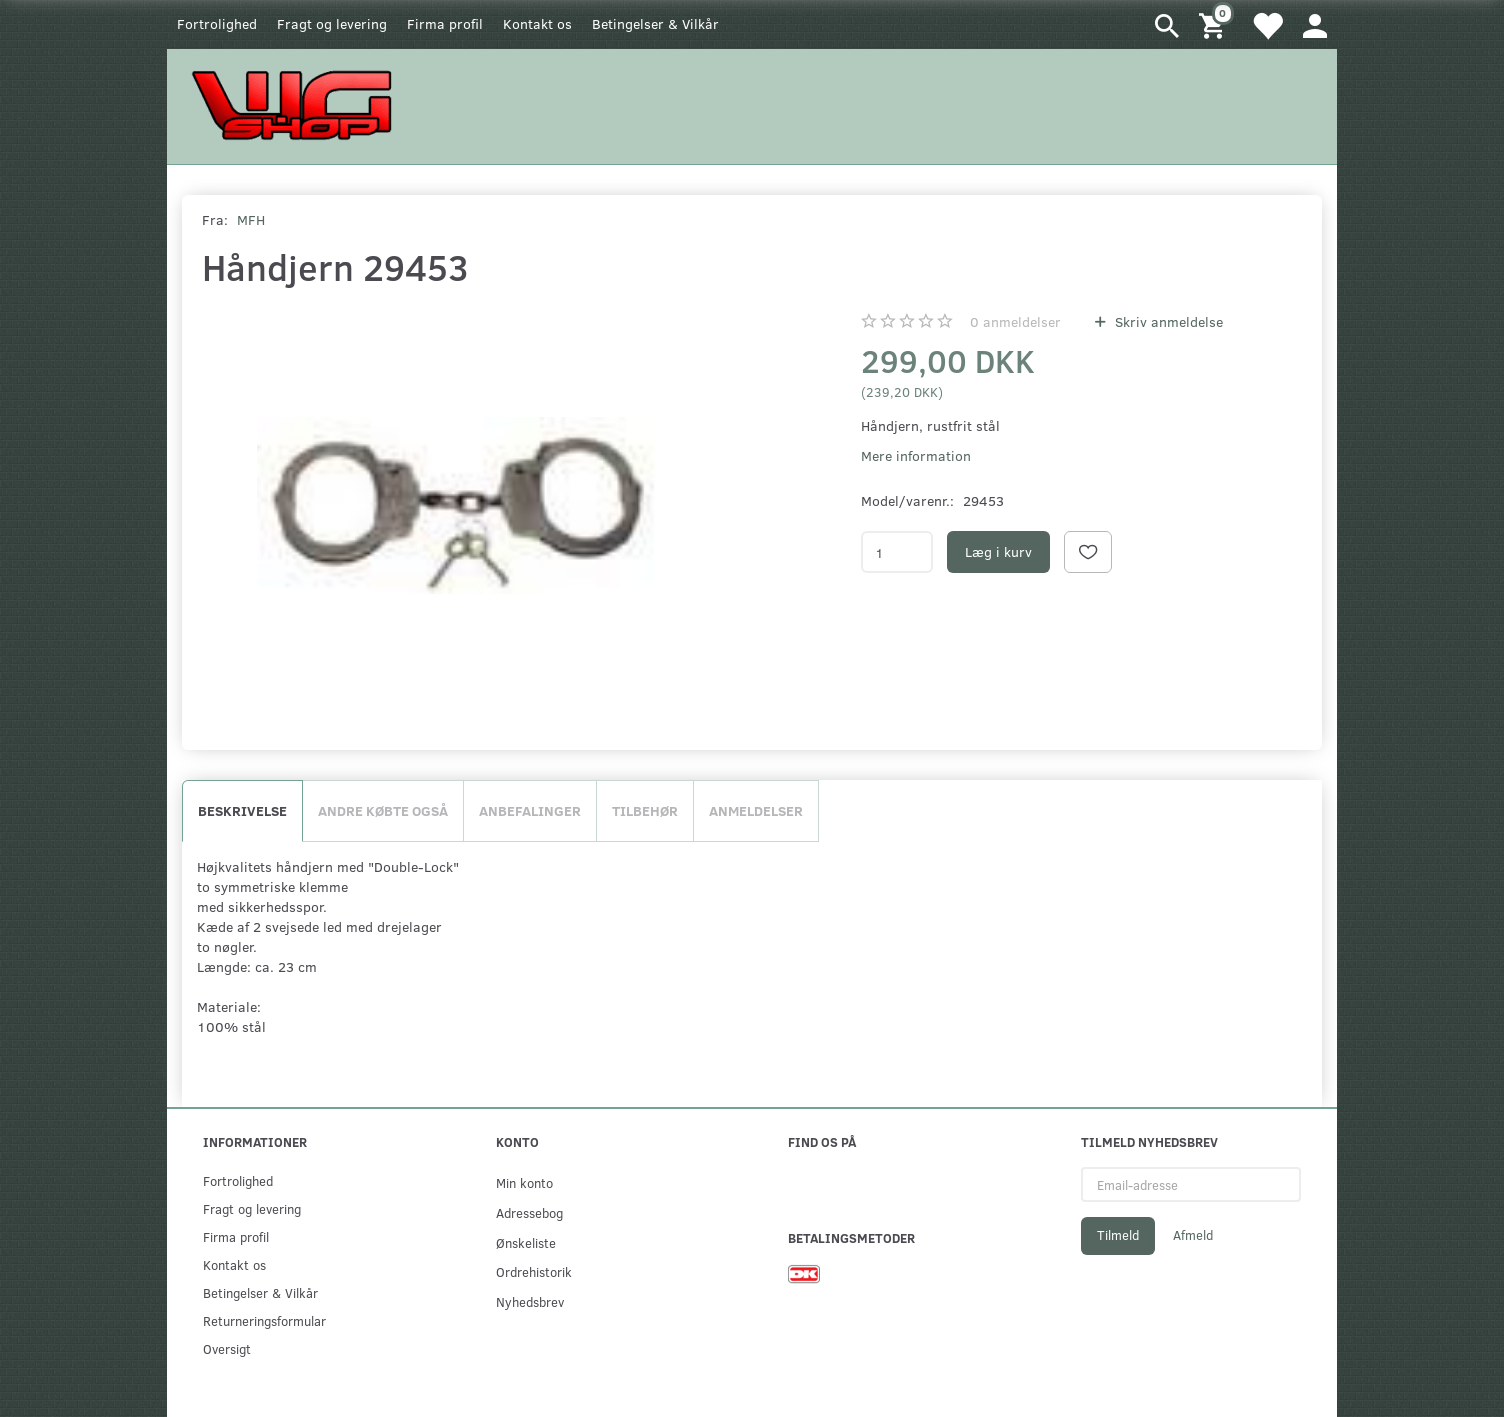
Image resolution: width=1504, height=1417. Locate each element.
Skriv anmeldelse (1167, 321)
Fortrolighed (217, 23)
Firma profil (445, 23)
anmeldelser (1015, 321)
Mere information (916, 455)
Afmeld (1193, 1235)
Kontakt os (537, 23)
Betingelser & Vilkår (655, 23)
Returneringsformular (264, 1320)
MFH (251, 219)
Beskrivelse (242, 810)
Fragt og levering (332, 23)
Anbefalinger (530, 810)
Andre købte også (383, 810)
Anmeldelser (756, 810)
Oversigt (227, 1348)
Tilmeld (1118, 1235)
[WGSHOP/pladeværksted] (297, 104)
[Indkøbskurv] (1215, 24)
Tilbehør (645, 810)
